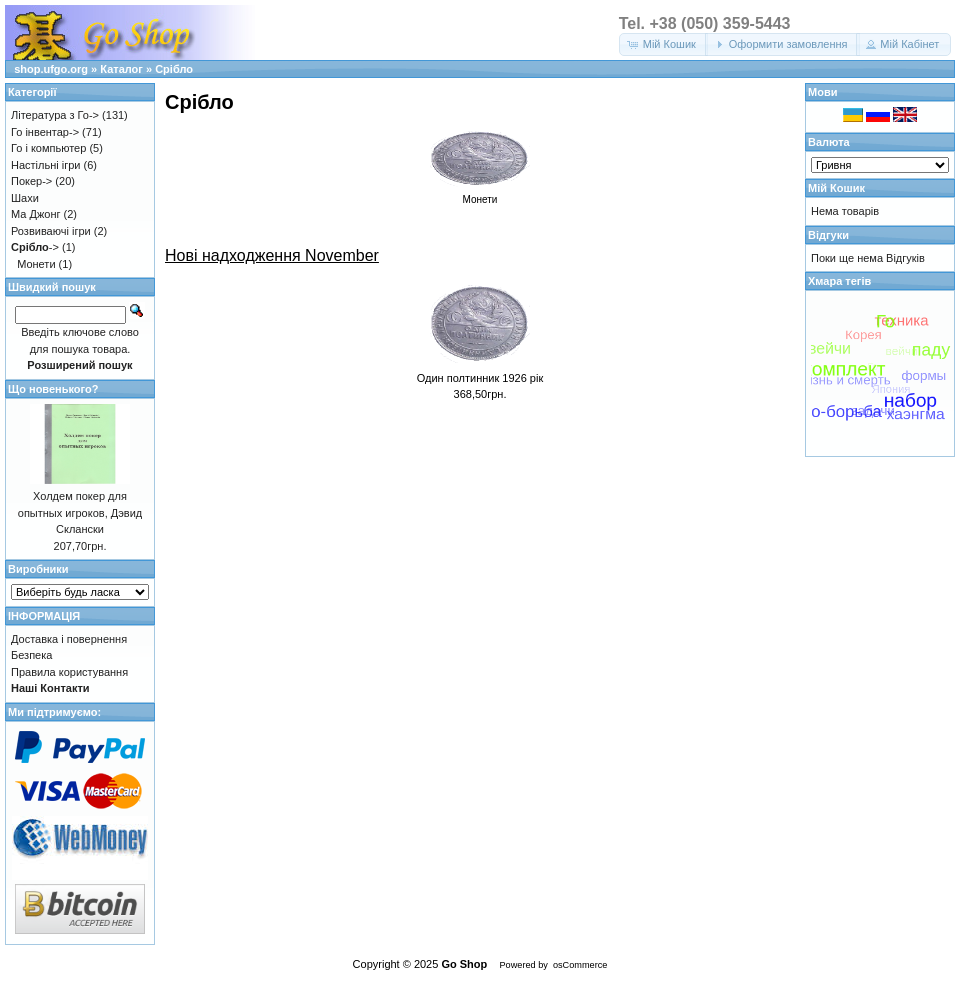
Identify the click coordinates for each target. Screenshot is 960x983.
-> (35, 247)
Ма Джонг (35, 214)
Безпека (31, 655)
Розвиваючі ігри (51, 231)
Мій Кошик (836, 188)
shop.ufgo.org (51, 69)
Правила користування (69, 672)
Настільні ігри (46, 165)
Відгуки (828, 235)
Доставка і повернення (69, 639)
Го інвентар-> (45, 132)
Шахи (25, 198)
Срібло (174, 69)
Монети (36, 264)
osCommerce (580, 965)
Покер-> (31, 181)
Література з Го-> (55, 115)
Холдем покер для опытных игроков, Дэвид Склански (80, 512)
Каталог (121, 69)
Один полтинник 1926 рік (480, 378)
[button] (663, 44)
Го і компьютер (48, 148)
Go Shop (464, 964)
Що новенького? (53, 389)
